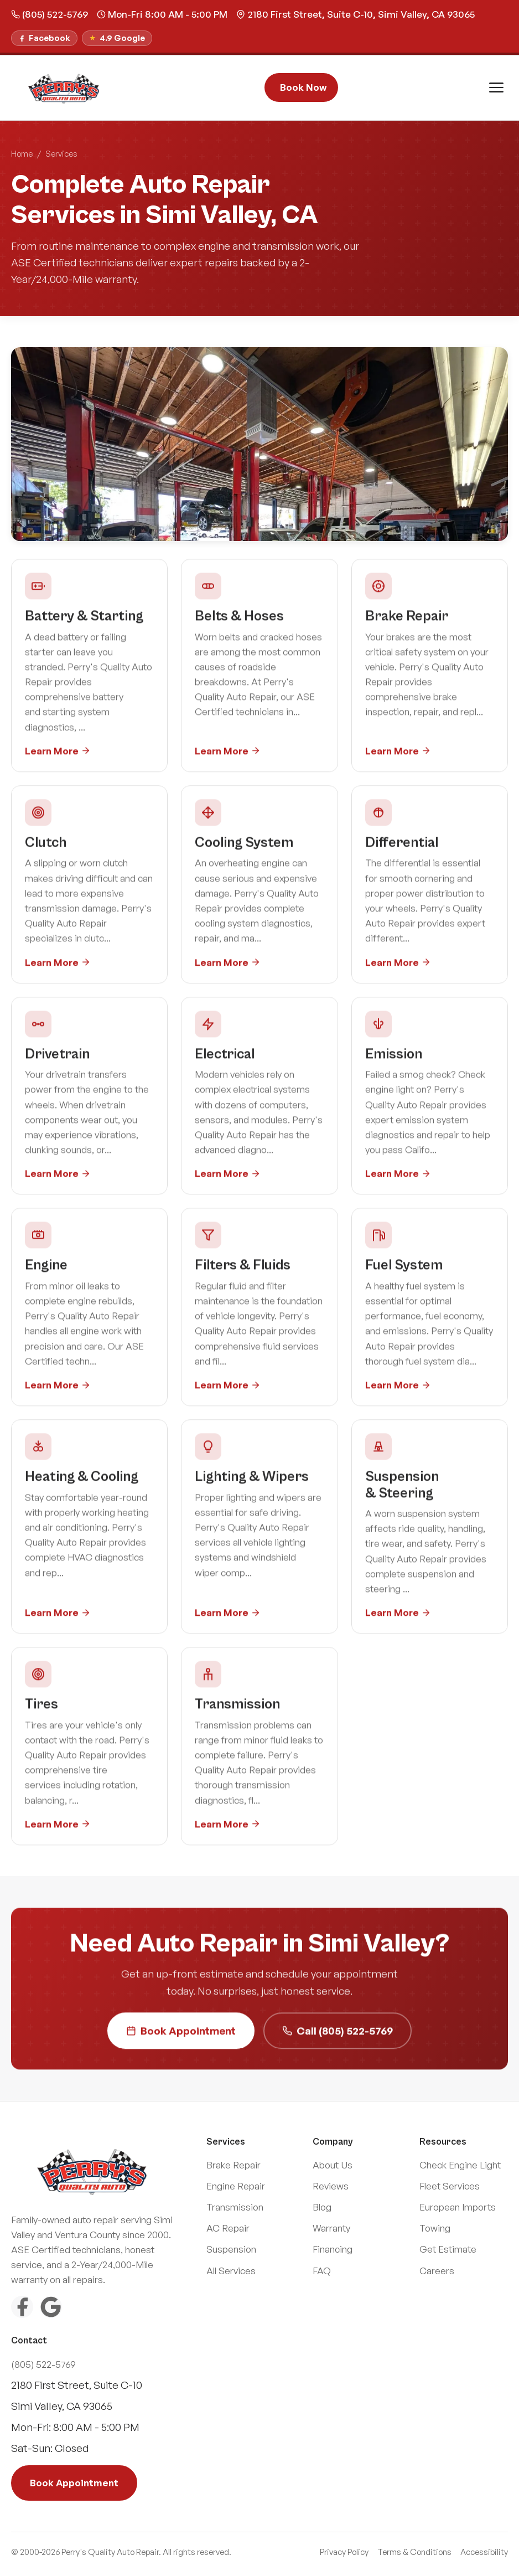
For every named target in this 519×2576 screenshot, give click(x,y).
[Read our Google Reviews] (117, 38)
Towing (434, 2228)
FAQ (322, 2270)
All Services (231, 2270)
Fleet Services (449, 2186)
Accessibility (484, 2552)
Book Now (303, 87)
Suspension (231, 2249)
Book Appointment (181, 2033)
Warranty (331, 2228)
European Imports (457, 2207)
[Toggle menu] (496, 87)
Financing (332, 2249)
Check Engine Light (460, 2165)
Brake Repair (233, 2165)
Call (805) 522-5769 (337, 2033)
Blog (322, 2207)
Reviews (331, 2186)
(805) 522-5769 (49, 14)
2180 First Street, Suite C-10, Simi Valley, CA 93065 (355, 14)
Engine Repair (235, 2186)
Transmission (234, 2207)
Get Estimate (447, 2249)
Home (22, 153)
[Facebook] (22, 2307)
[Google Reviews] (51, 2307)
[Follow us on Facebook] (44, 38)
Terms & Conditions (414, 2552)
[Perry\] (64, 87)
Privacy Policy (344, 2552)
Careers (436, 2270)
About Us (332, 2165)
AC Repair (228, 2228)
